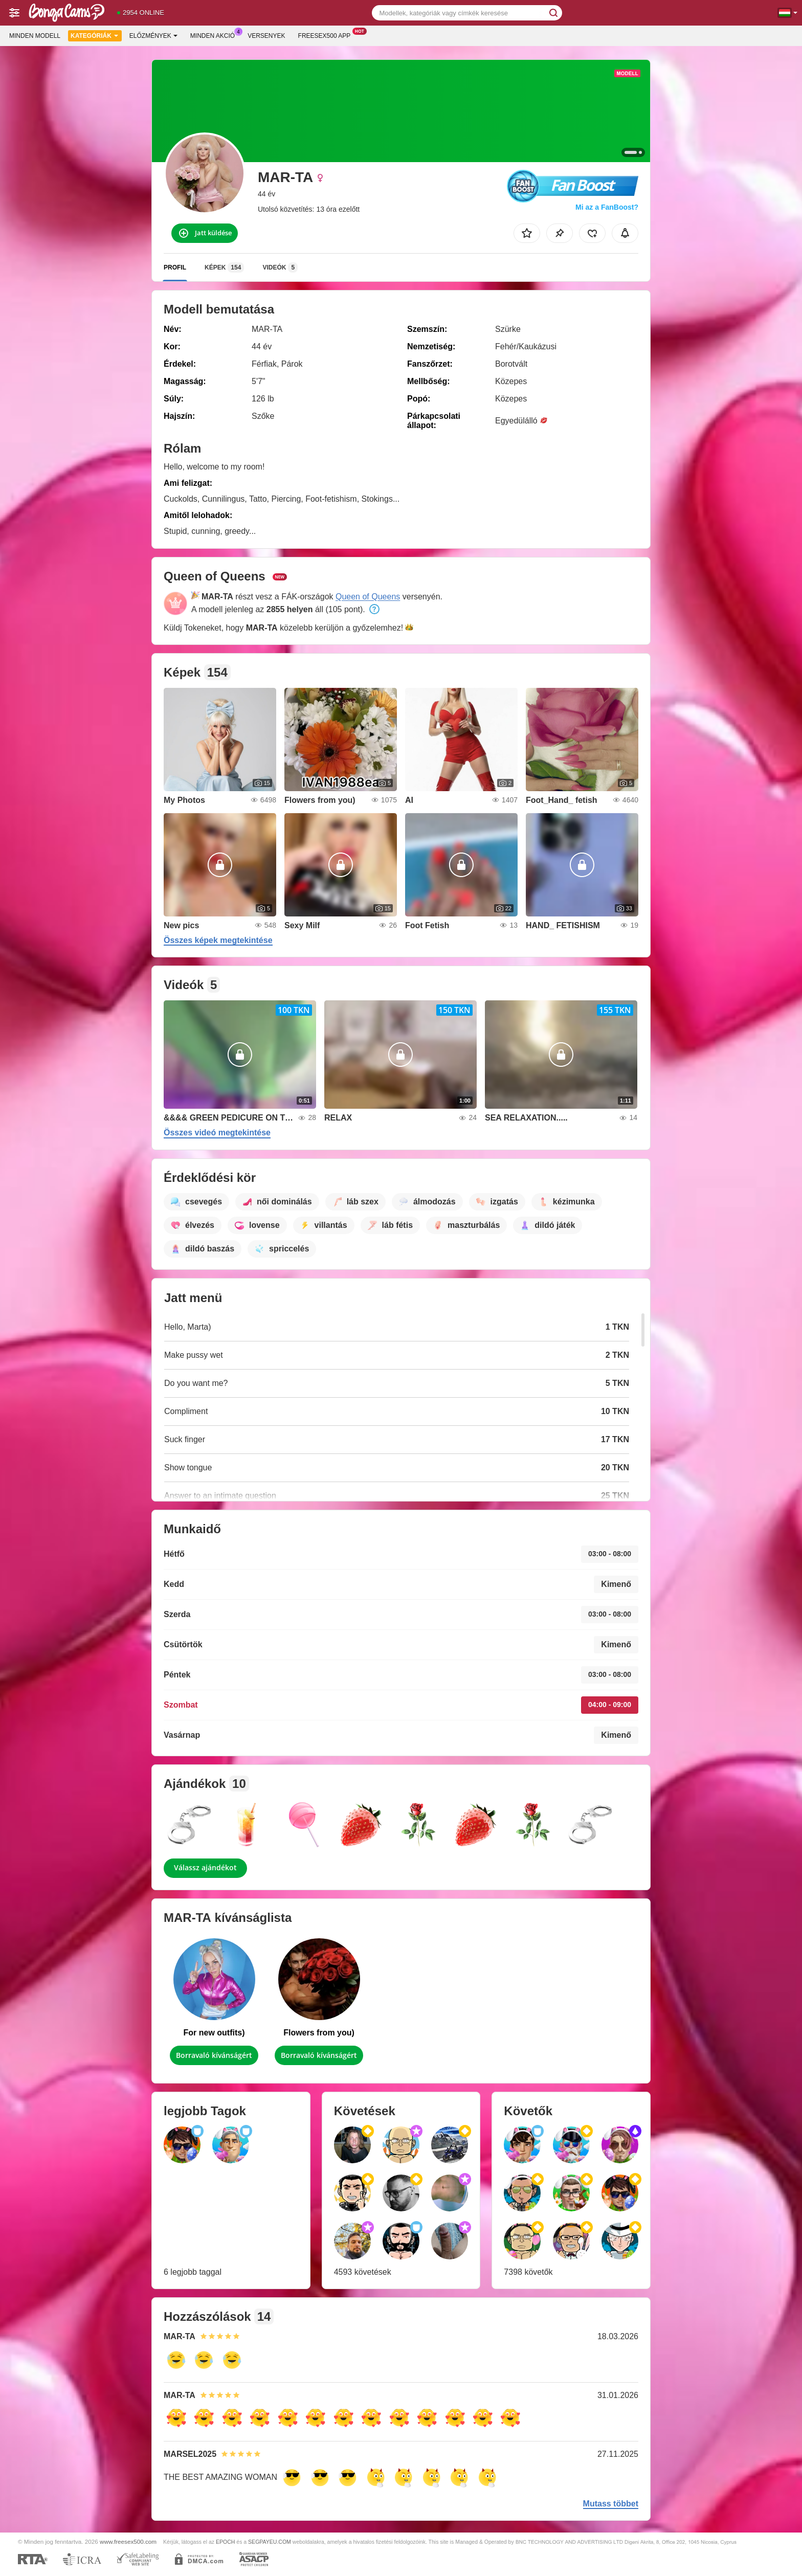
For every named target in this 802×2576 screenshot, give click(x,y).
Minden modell (34, 35)
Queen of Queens (368, 596)
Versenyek (266, 35)
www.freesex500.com (128, 2541)
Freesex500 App (327, 34)
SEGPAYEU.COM (269, 2542)
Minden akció (215, 34)
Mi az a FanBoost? (606, 207)
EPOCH (225, 2542)
